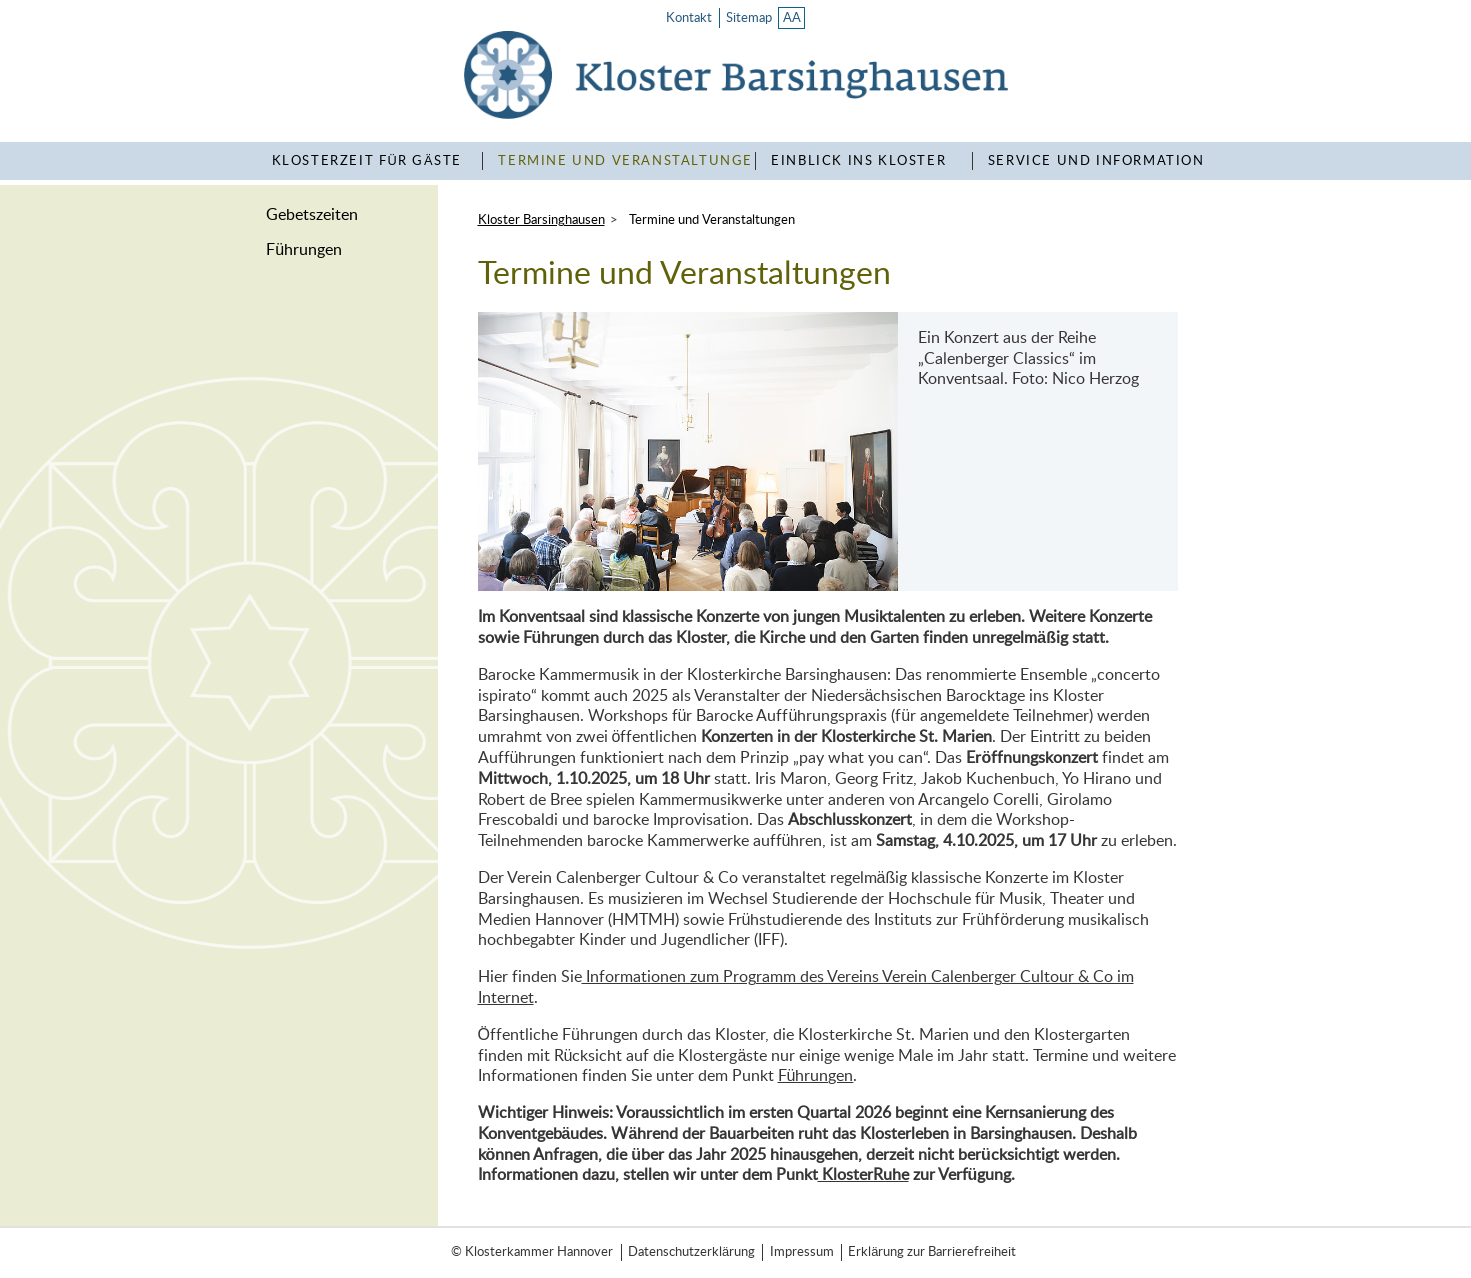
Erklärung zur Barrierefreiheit (932, 1252)
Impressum (802, 1252)
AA (792, 18)
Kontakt (689, 18)
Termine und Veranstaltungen (631, 161)
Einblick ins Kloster (858, 161)
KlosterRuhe (863, 1175)
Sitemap (749, 18)
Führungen (304, 250)
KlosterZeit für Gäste (367, 161)
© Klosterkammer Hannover (532, 1252)
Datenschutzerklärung (691, 1252)
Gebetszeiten (312, 215)
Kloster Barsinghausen (541, 220)
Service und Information (1096, 161)
